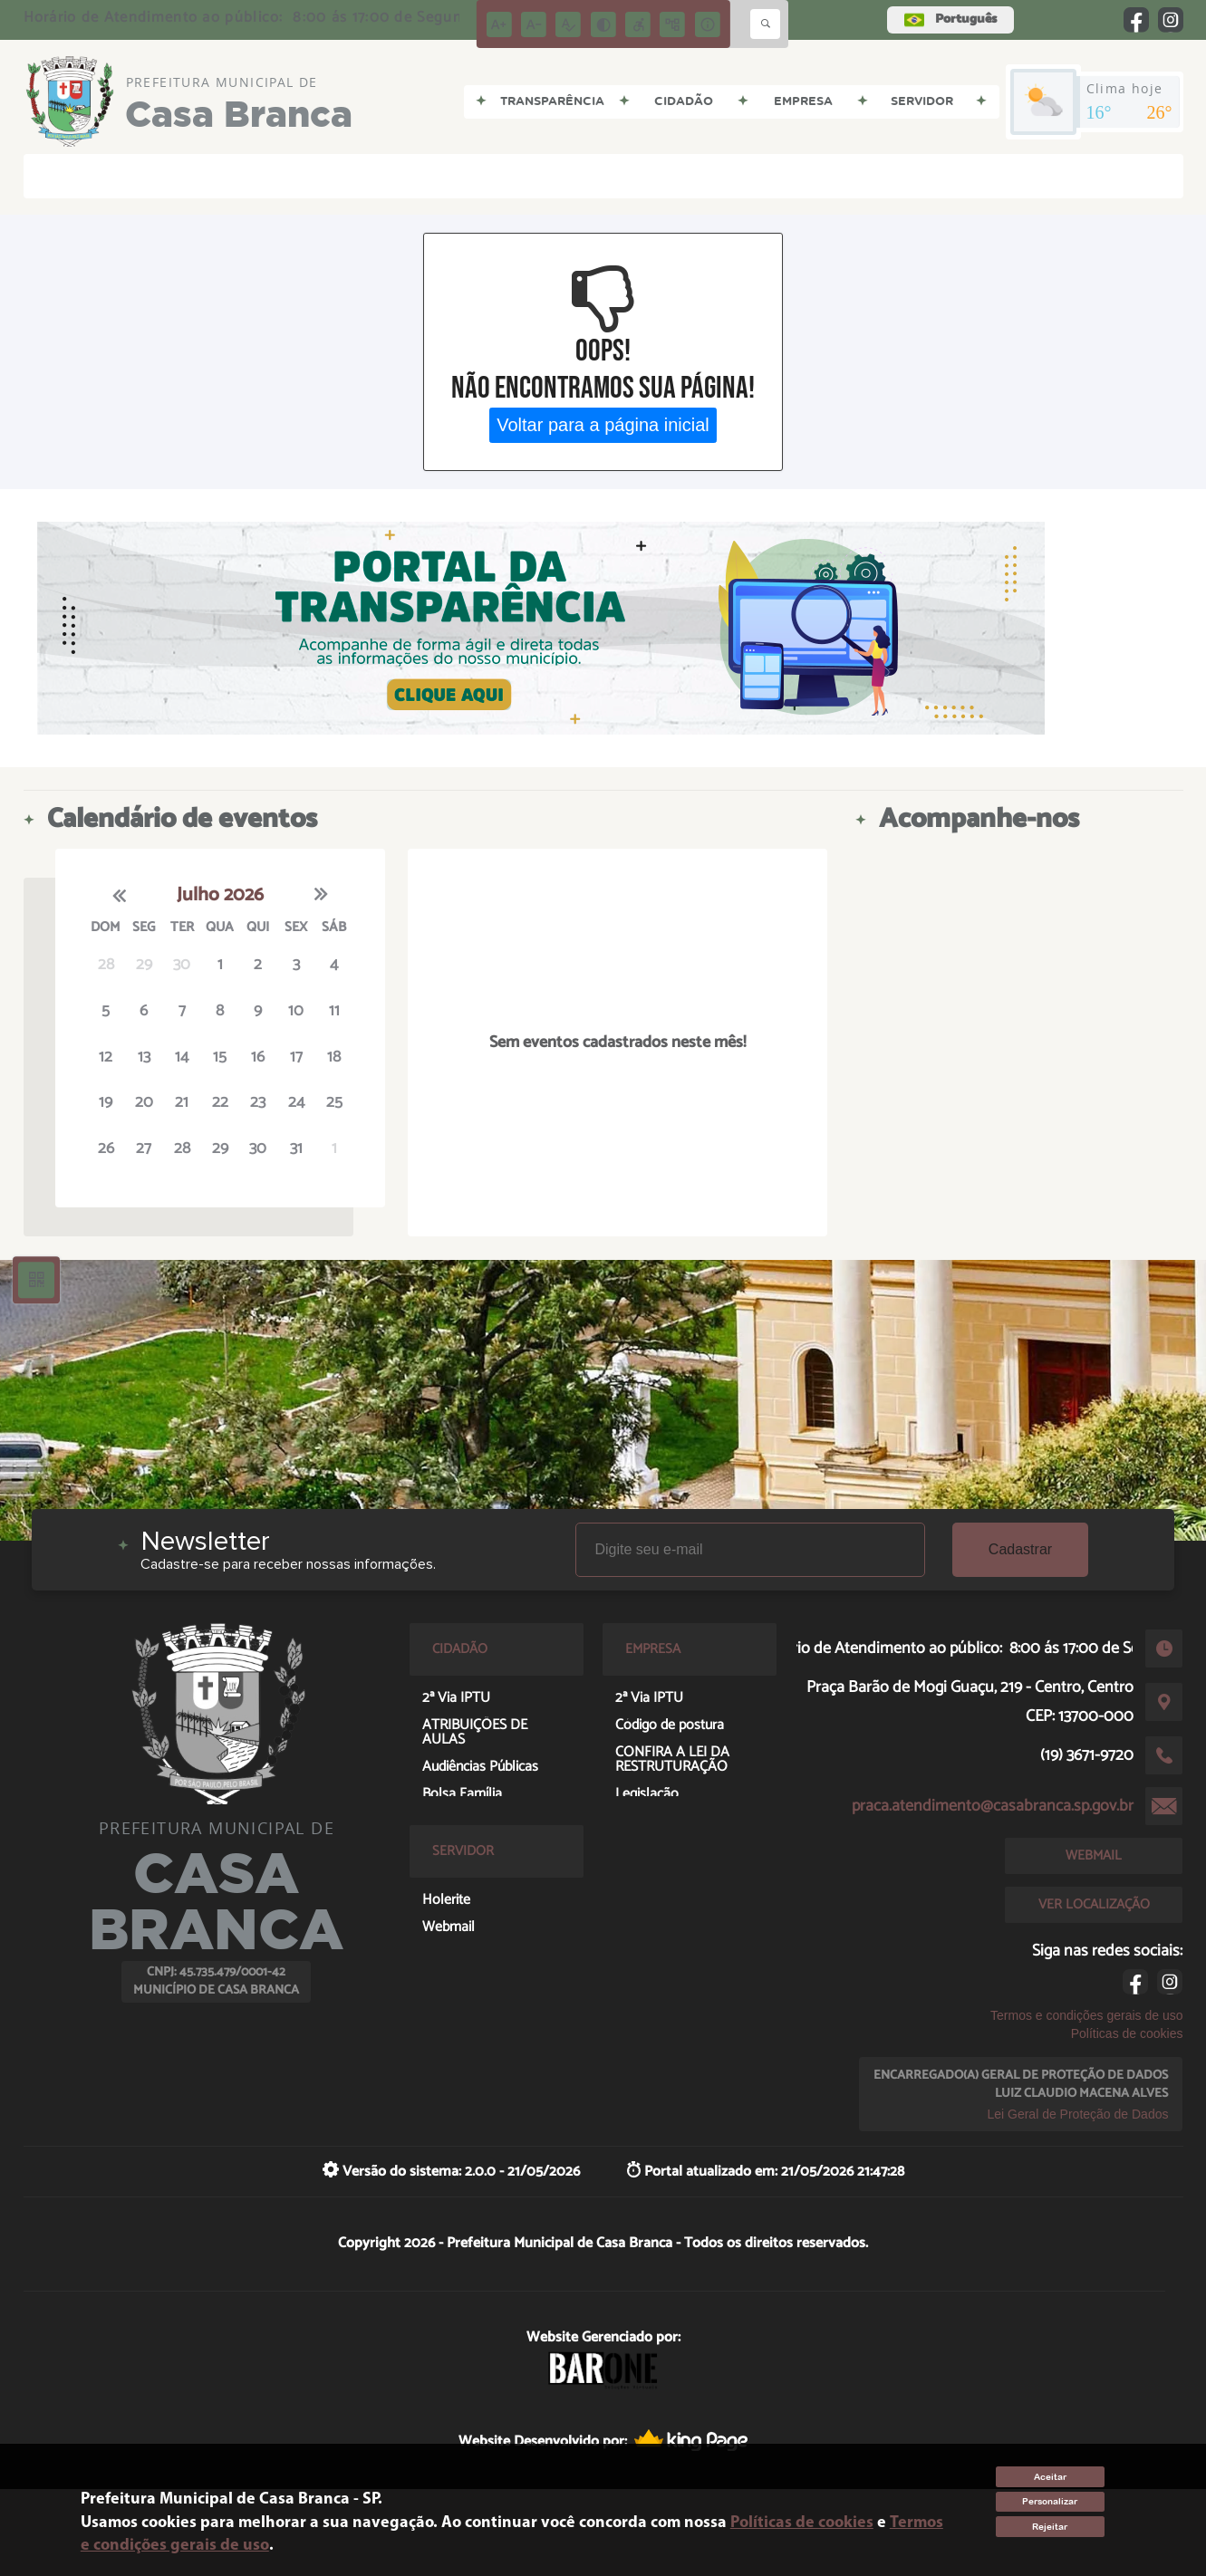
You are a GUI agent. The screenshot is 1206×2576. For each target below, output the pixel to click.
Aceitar (1050, 2477)
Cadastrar (1020, 1549)
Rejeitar (1049, 2527)
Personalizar (1049, 2501)
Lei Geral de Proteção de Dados (1077, 2114)
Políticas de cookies (1127, 2033)
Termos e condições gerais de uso (1086, 2015)
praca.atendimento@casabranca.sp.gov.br (993, 1806)
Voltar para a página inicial (603, 425)
